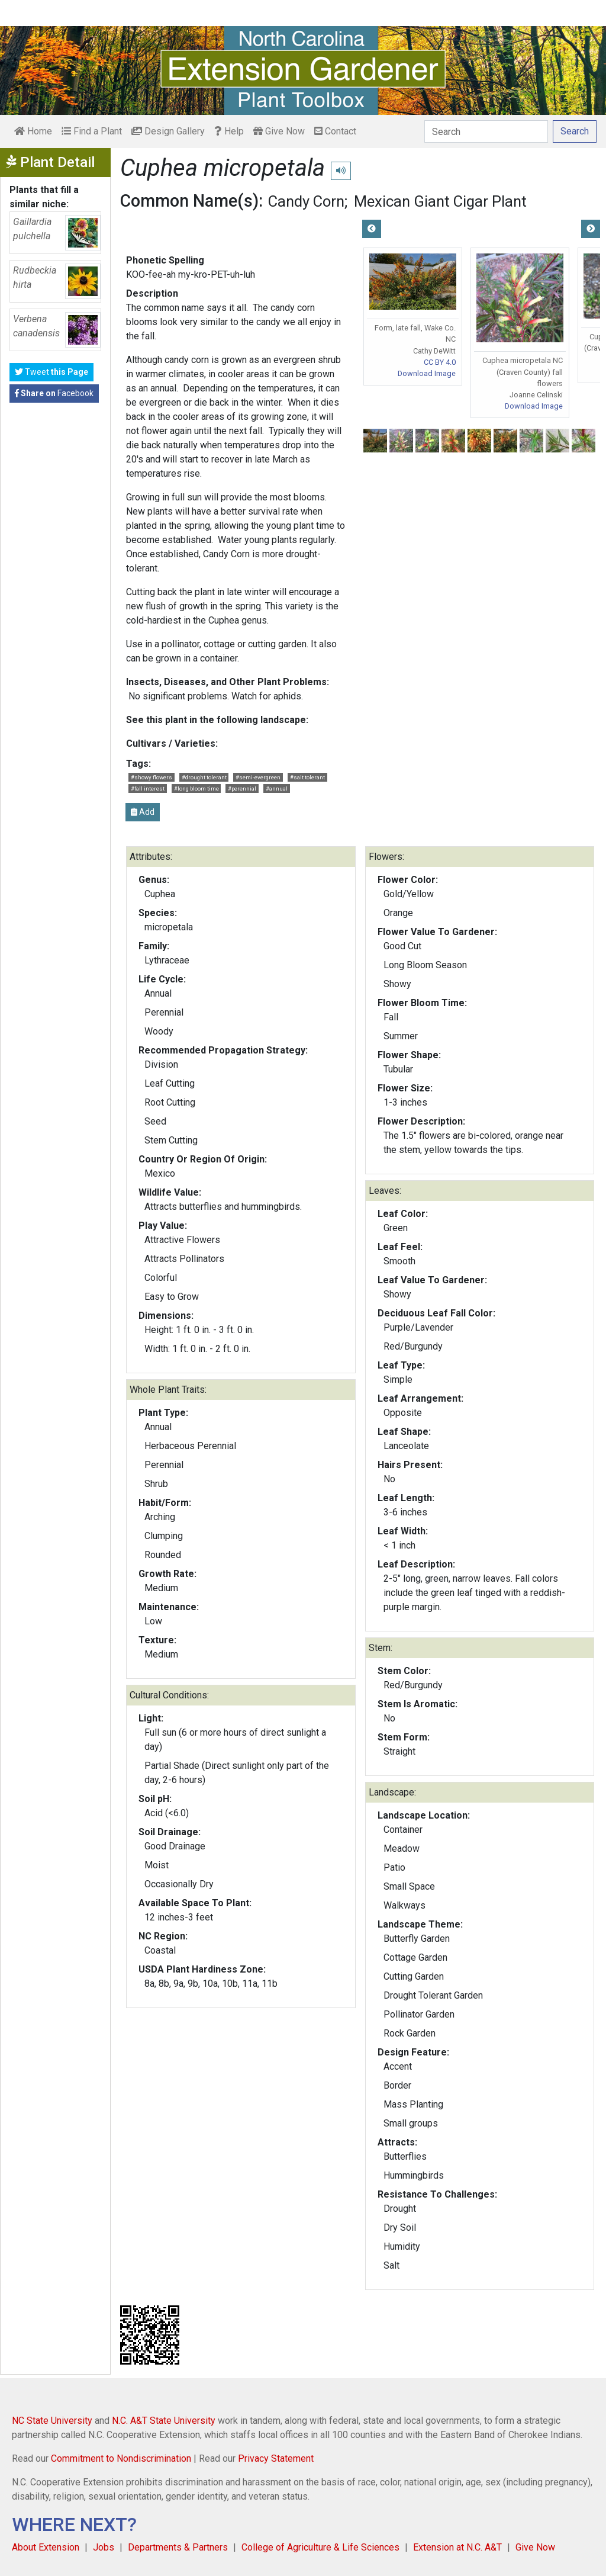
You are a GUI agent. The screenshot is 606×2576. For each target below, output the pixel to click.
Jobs (103, 2547)
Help (229, 131)
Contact (335, 131)
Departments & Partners (178, 2547)
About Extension (45, 2547)
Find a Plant (92, 131)
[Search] (486, 131)
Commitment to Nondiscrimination (121, 2458)
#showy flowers (151, 777)
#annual (277, 788)
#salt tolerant (307, 777)
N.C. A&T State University (163, 2420)
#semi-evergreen (258, 777)
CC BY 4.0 (440, 362)
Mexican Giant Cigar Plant (440, 201)
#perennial (242, 788)
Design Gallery (168, 131)
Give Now (279, 131)
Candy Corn (306, 201)
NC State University (52, 2420)
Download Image (427, 373)
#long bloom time (196, 788)
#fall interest (148, 788)
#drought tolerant (204, 777)
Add (142, 812)
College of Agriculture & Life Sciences (320, 2547)
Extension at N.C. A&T (457, 2547)
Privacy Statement (276, 2458)
